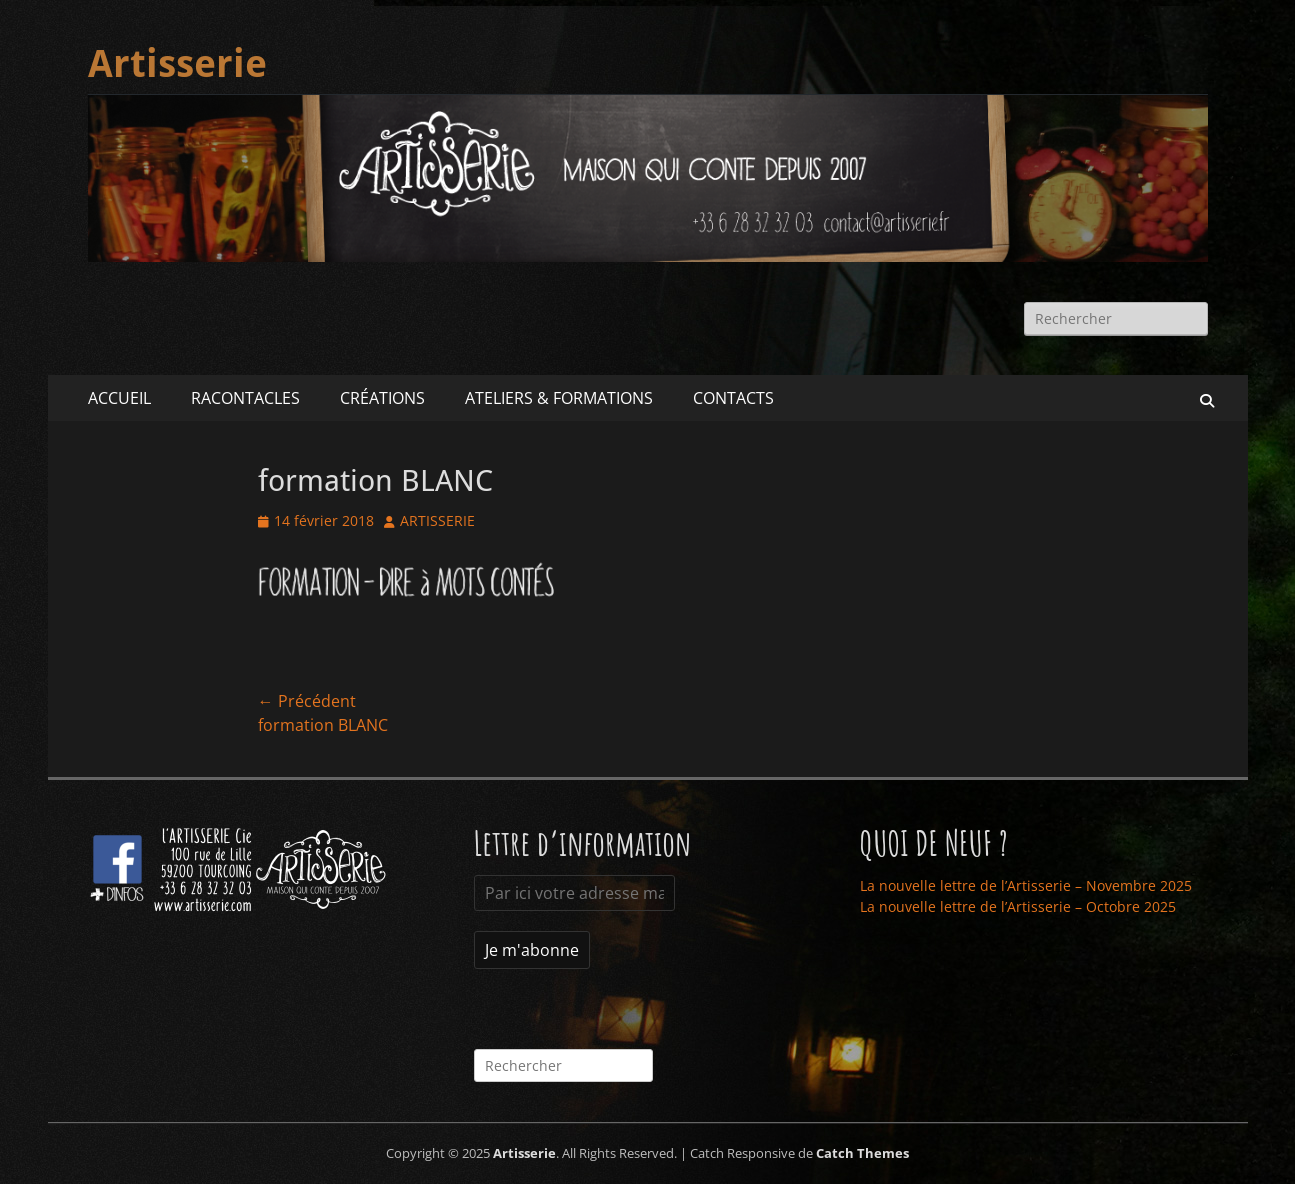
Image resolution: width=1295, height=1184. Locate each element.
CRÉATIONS (382, 398)
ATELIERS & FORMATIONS (559, 398)
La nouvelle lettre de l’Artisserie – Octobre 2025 (1018, 906)
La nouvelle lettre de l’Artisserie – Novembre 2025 (1026, 885)
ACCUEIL (119, 398)
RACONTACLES (245, 398)
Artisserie (177, 64)
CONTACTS (733, 398)
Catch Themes (862, 1153)
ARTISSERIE (437, 520)
